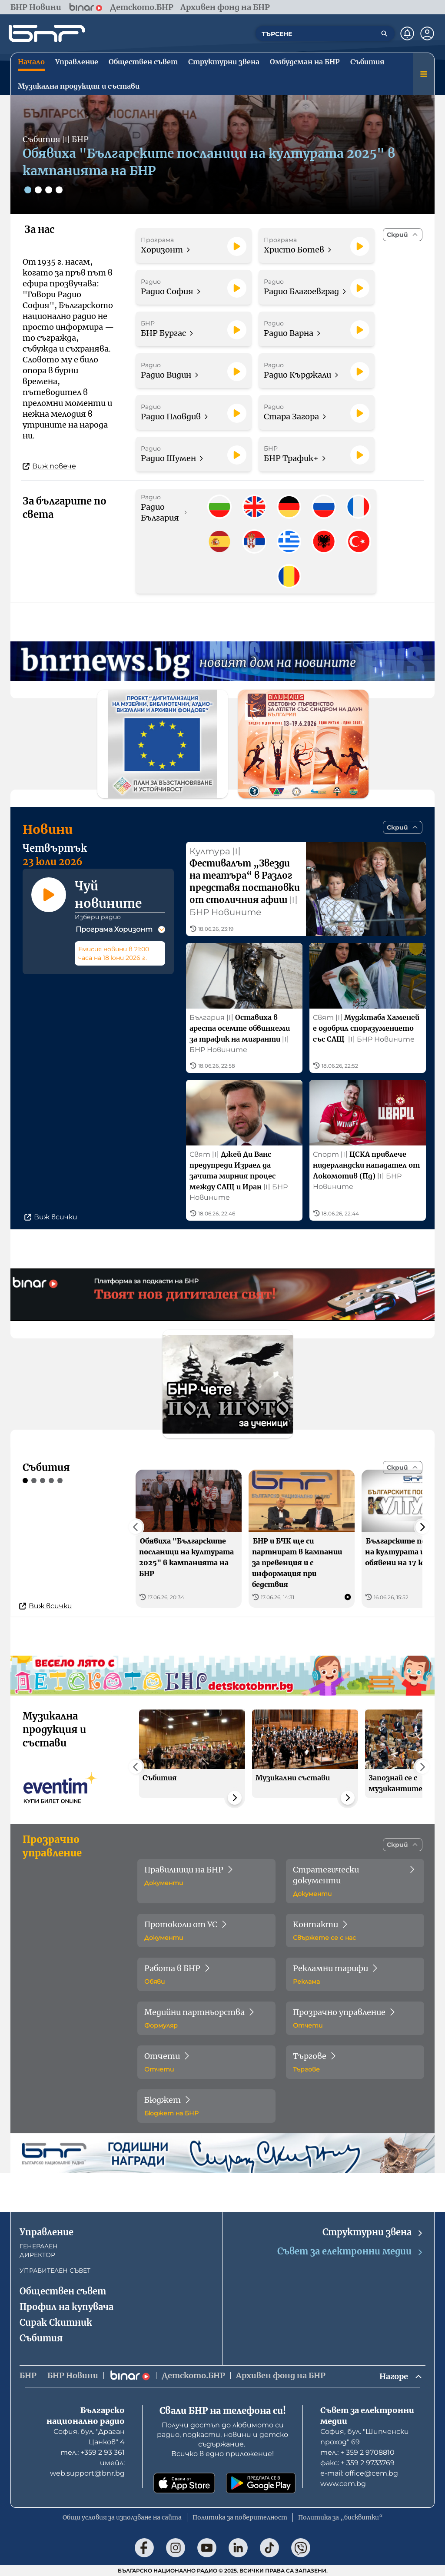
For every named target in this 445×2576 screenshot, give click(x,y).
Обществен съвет (63, 2291)
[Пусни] (236, 246)
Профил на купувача (66, 2306)
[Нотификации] (407, 33)
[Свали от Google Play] (260, 2483)
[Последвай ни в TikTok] (269, 2547)
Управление (46, 2232)
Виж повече (49, 466)
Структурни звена (373, 2232)
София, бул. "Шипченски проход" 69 (364, 2436)
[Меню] (423, 74)
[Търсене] (384, 33)
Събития (41, 2338)
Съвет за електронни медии (350, 2251)
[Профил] (427, 33)
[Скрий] (402, 234)
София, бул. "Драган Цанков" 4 (89, 2436)
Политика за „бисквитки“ (340, 2517)
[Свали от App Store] (184, 2483)
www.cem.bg (343, 2484)
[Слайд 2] (38, 189)
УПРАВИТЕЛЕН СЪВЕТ (55, 2270)
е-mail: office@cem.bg (359, 2473)
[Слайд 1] (27, 189)
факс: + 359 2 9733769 (357, 2463)
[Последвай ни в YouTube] (206, 2547)
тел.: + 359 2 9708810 (357, 2452)
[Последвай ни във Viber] (300, 2547)
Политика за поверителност (240, 2517)
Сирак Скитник (56, 2322)
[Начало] (47, 33)
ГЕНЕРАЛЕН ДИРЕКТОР (39, 2250)
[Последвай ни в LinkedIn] (238, 2547)
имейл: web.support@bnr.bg (87, 2468)
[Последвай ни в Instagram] (175, 2547)
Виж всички (50, 1217)
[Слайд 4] (59, 189)
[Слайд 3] (48, 189)
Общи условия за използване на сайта (122, 2517)
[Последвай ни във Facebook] (144, 2547)
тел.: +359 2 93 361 (92, 2452)
